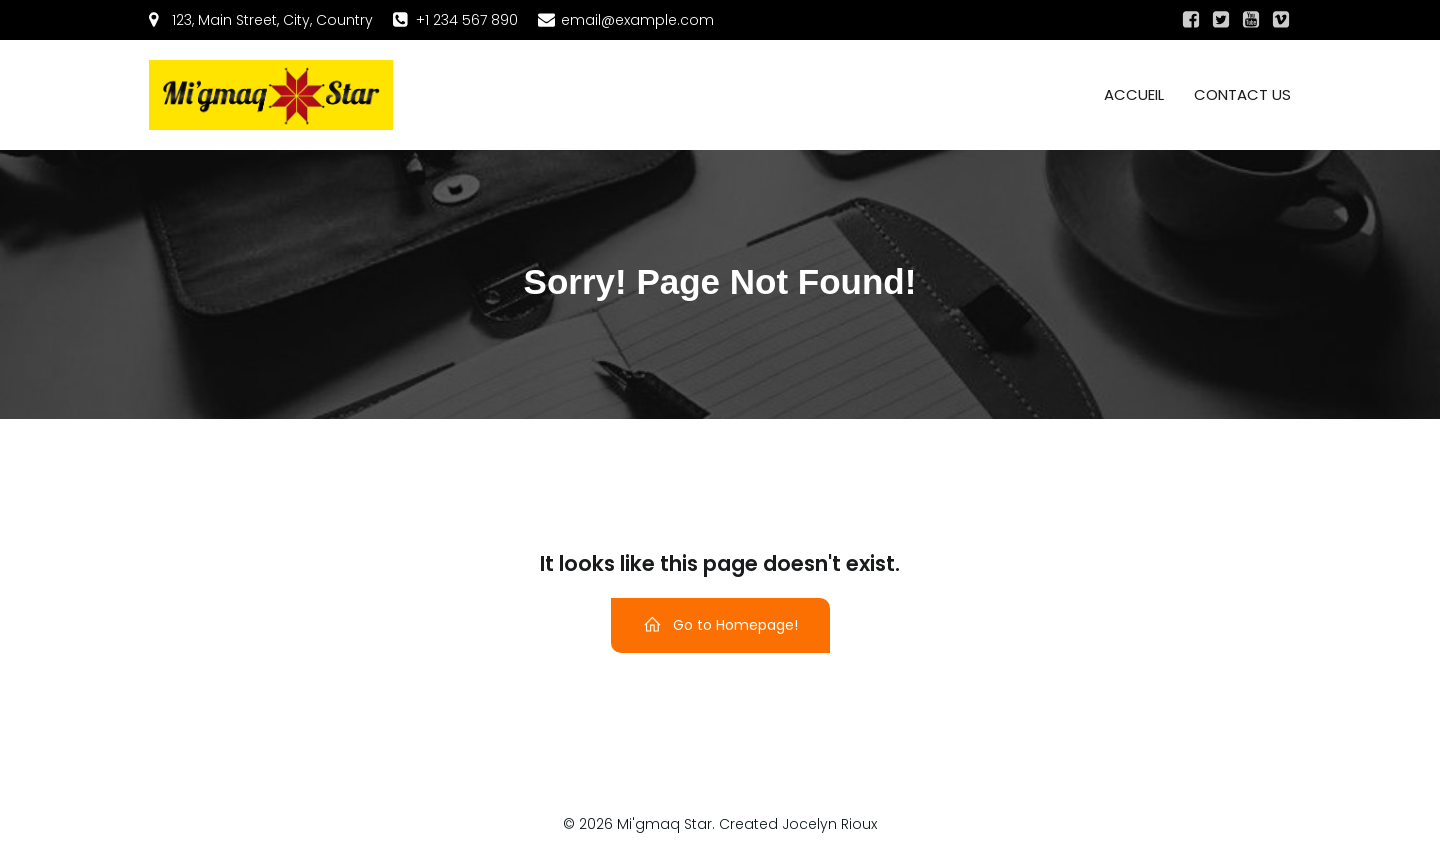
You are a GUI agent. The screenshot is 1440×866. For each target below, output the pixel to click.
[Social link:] (1191, 20)
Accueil (1134, 94)
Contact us (1242, 94)
